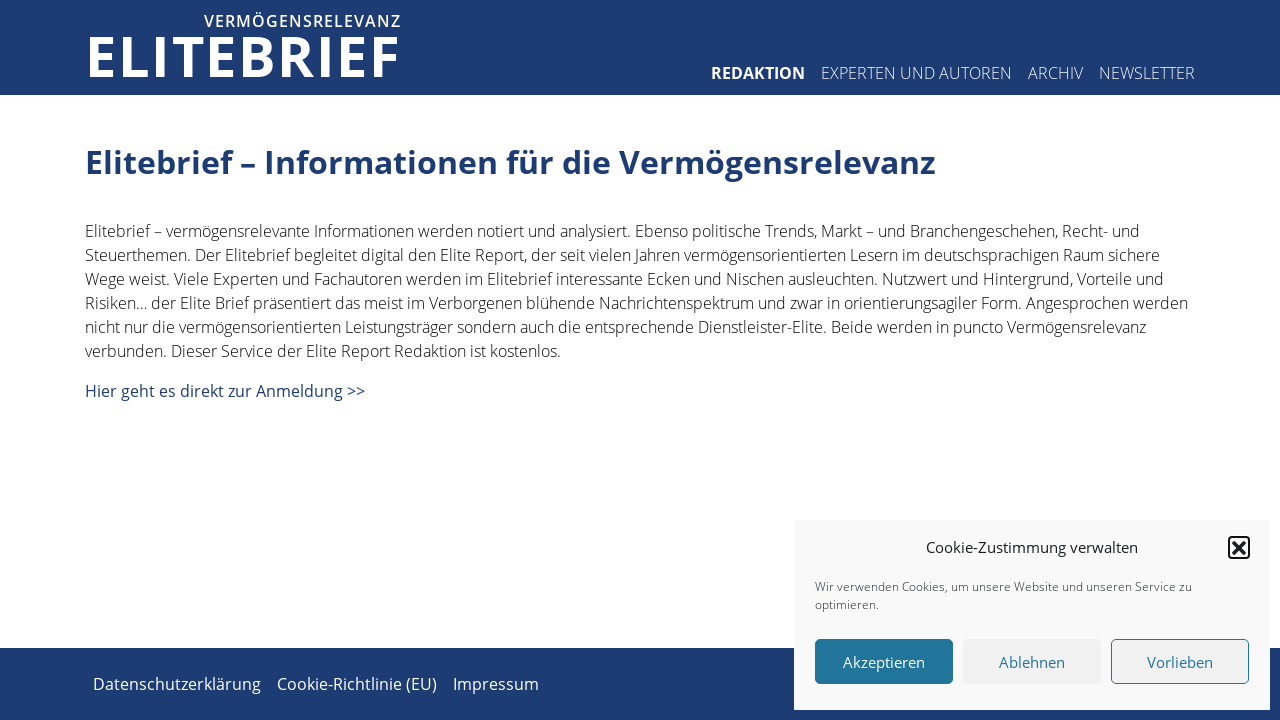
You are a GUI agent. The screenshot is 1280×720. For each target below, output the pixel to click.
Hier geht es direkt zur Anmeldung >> (225, 391)
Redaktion (758, 73)
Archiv (1055, 73)
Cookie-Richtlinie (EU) (357, 684)
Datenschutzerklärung (177, 684)
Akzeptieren (884, 662)
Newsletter (1147, 73)
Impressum (496, 684)
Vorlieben (1180, 662)
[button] (1239, 547)
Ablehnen (1032, 662)
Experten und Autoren (916, 73)
